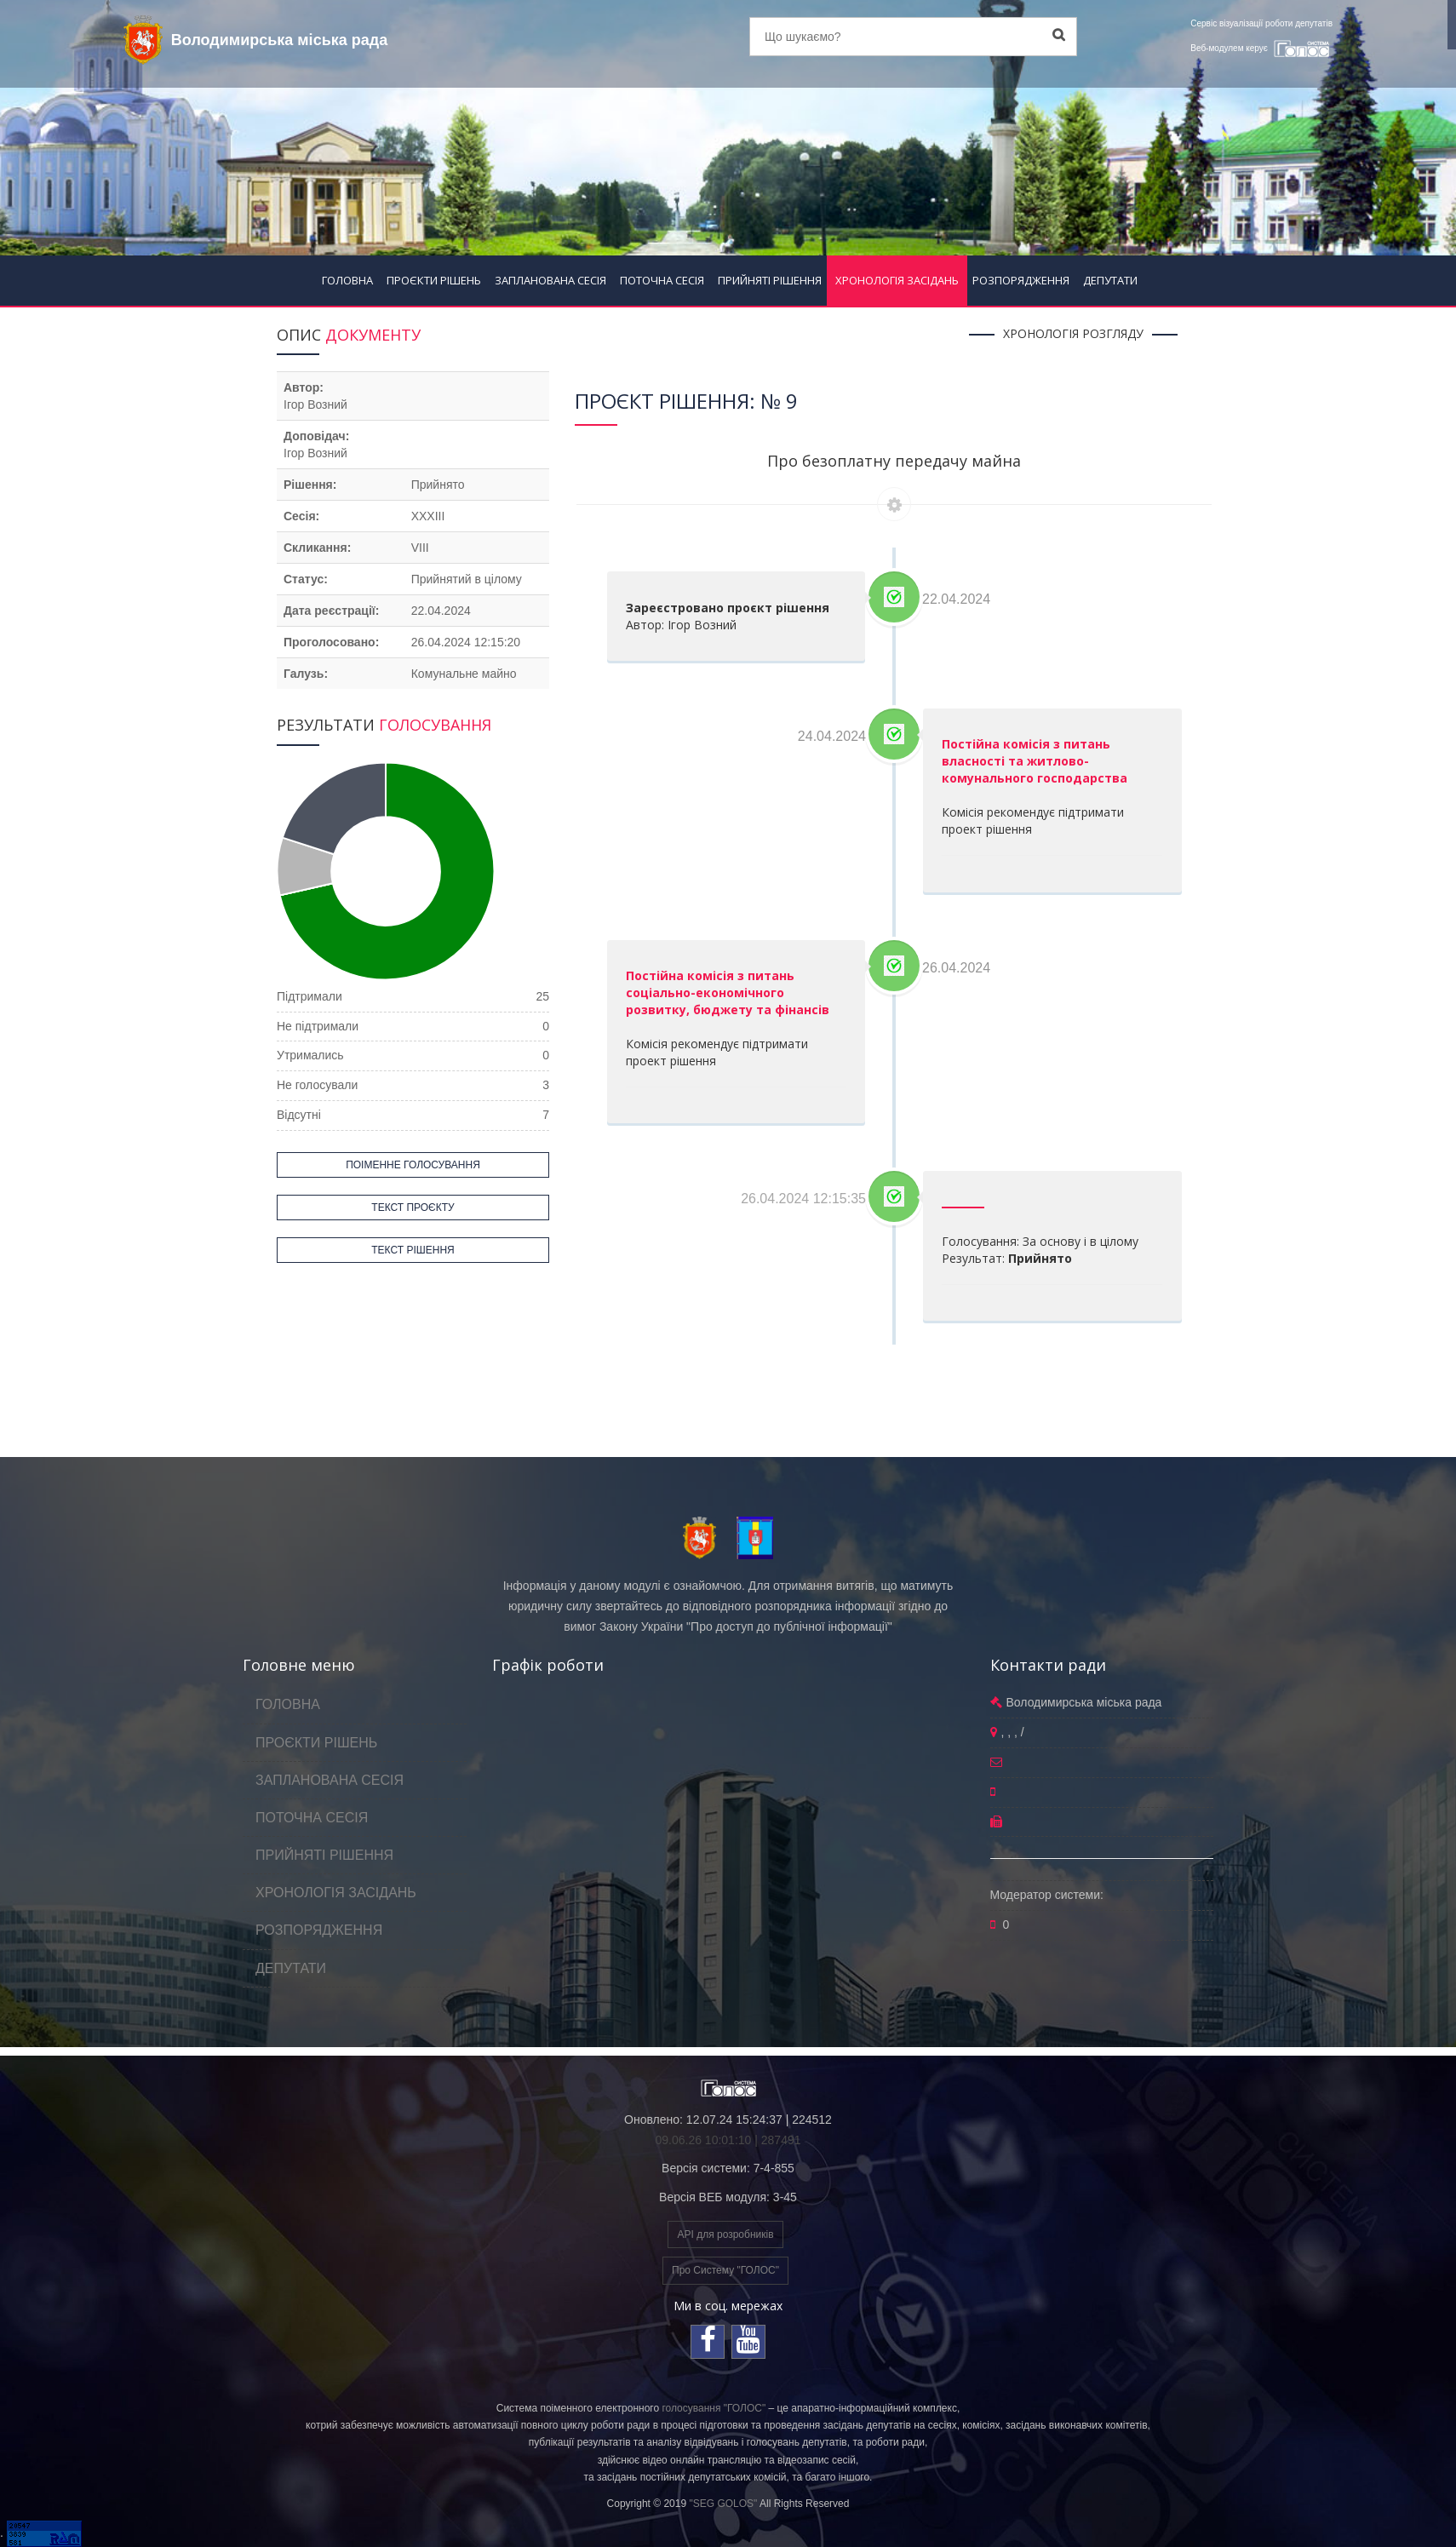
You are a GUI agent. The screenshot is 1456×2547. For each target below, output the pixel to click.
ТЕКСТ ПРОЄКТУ (412, 1207)
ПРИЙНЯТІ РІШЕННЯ (770, 280)
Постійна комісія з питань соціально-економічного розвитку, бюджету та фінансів (727, 992)
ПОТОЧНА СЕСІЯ (662, 280)
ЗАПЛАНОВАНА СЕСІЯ (550, 280)
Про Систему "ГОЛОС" (725, 2270)
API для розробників (725, 2234)
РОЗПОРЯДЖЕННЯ (1020, 280)
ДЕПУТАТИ (1110, 280)
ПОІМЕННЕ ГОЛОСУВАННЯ (413, 1165)
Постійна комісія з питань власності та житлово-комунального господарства (1034, 761)
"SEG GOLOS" (723, 2504)
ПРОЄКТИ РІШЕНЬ (434, 280)
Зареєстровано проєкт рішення (727, 607)
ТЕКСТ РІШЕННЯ (412, 1250)
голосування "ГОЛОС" (713, 2408)
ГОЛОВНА (347, 280)
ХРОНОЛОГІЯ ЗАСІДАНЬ (897, 280)
